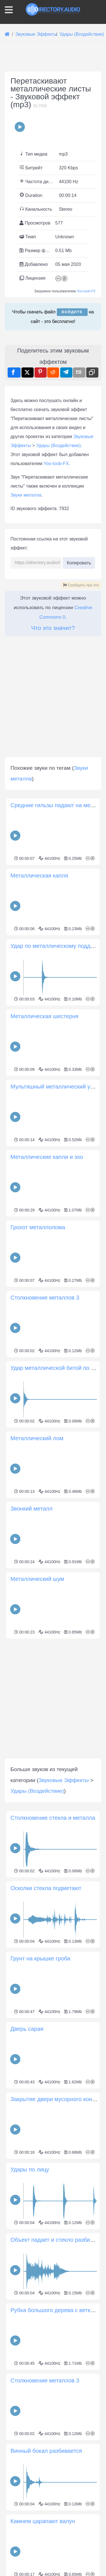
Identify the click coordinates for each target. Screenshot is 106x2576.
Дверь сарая (26, 2240)
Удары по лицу (29, 2380)
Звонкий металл (31, 1719)
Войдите (72, 417)
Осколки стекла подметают (45, 2099)
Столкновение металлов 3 (44, 1508)
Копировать (79, 772)
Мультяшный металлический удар (54, 1297)
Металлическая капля (39, 1086)
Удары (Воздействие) (58, 656)
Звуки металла (25, 706)
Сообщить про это (81, 796)
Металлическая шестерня (44, 1227)
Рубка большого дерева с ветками (55, 2521)
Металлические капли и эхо (46, 1368)
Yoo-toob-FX (86, 397)
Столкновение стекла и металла (52, 2029)
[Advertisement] (53, 114)
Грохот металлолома (37, 1438)
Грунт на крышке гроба (40, 2169)
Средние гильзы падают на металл (56, 1016)
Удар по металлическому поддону (54, 1157)
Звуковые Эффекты (63, 1991)
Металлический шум (37, 1790)
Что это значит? (53, 839)
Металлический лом (36, 1649)
